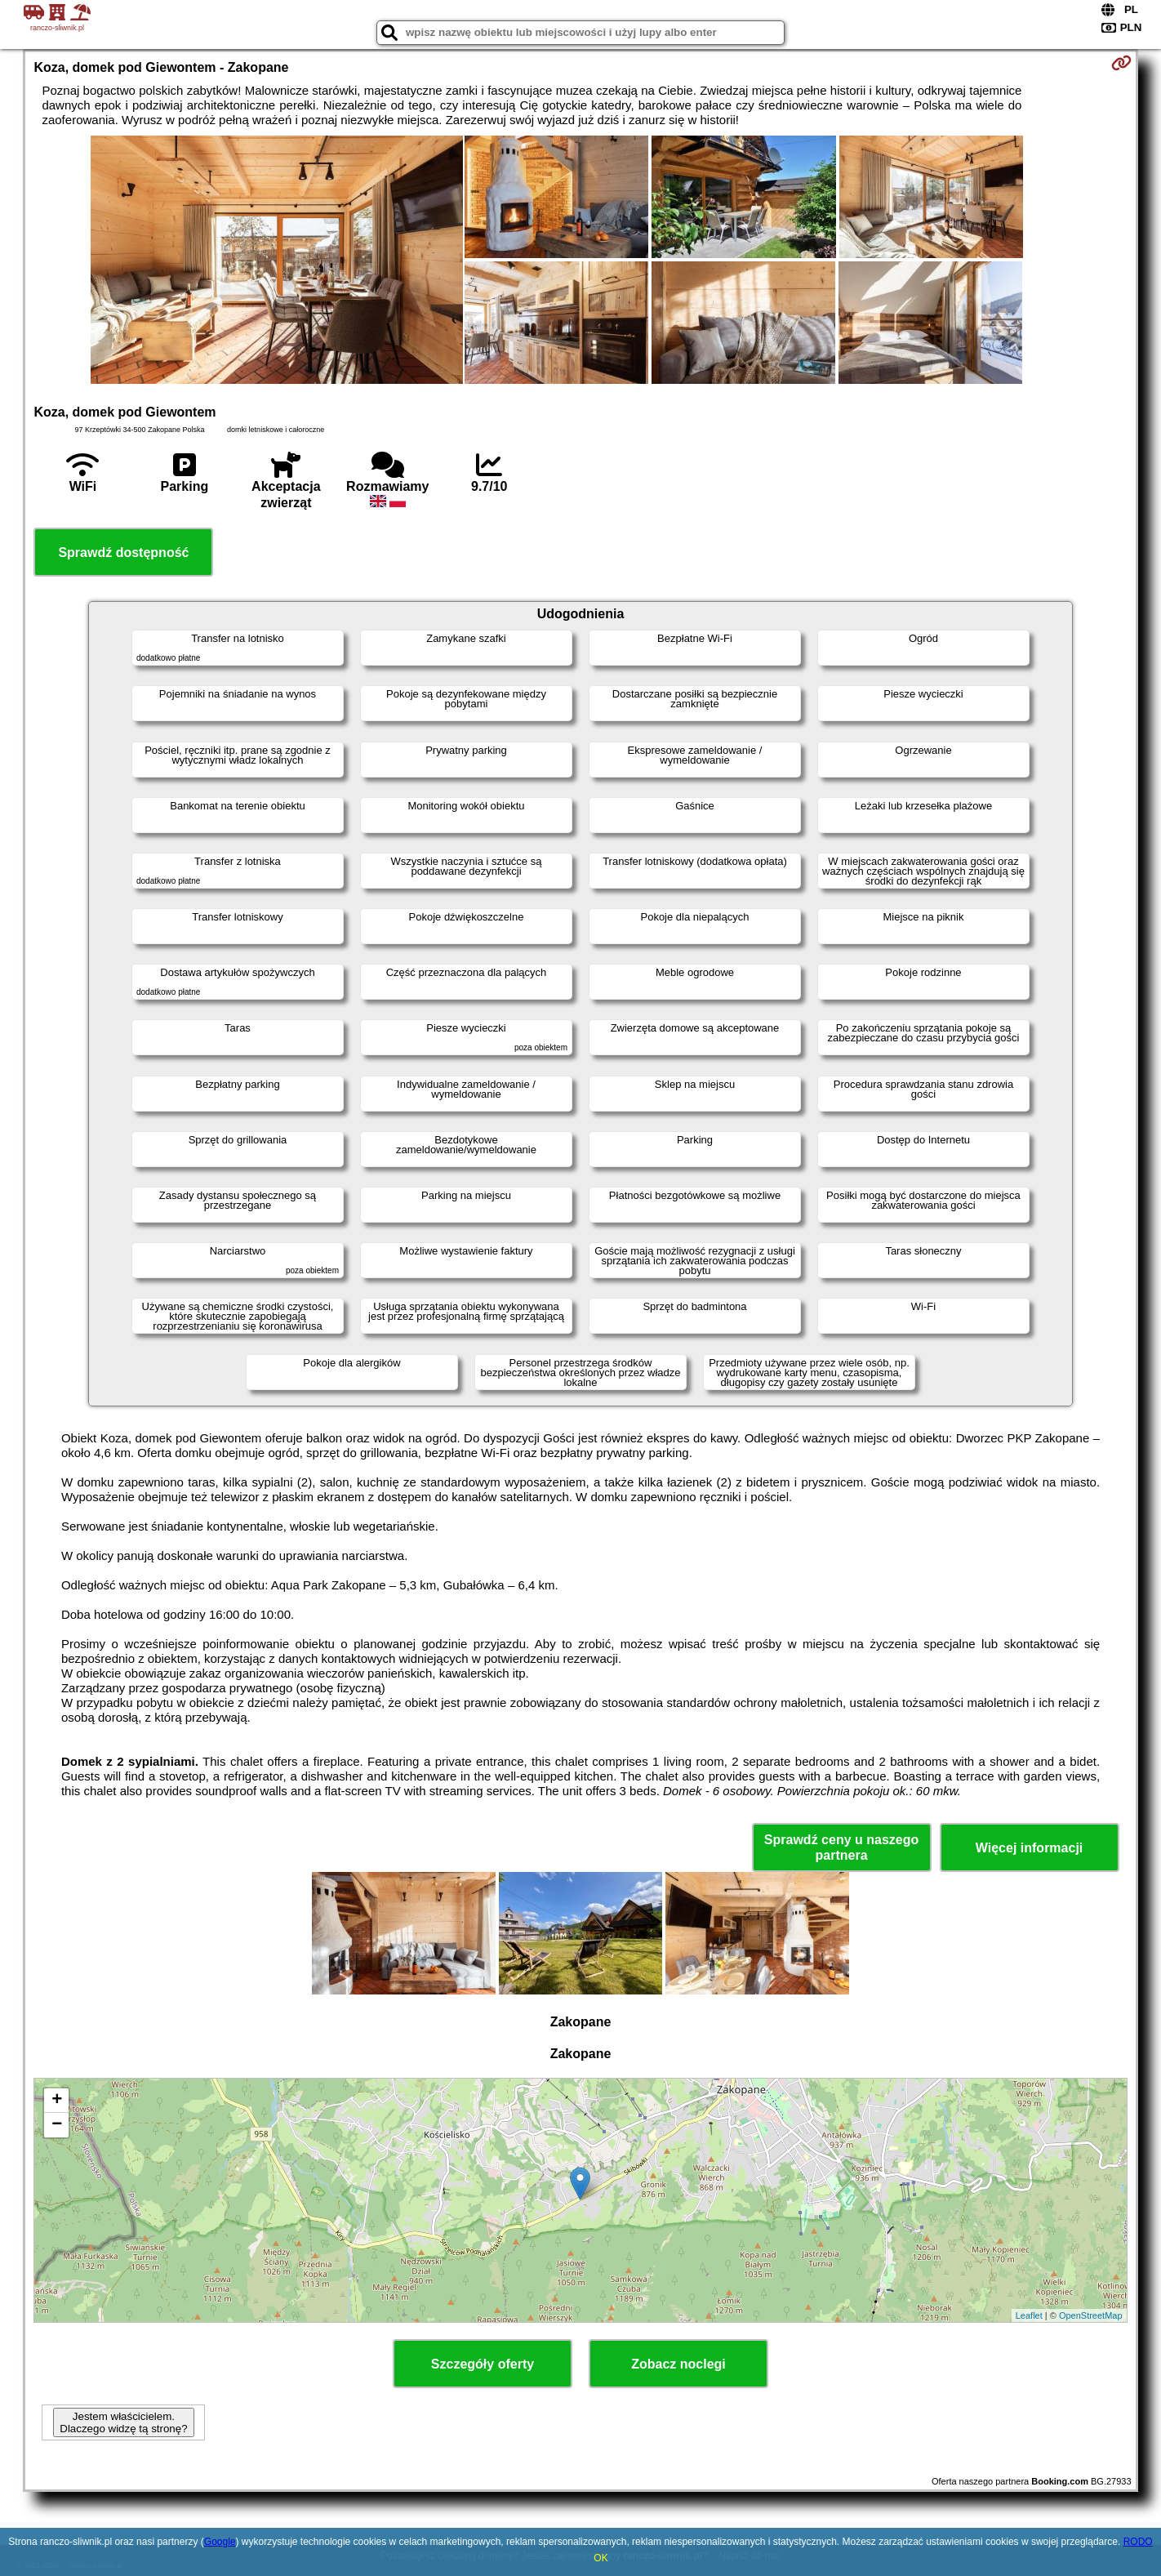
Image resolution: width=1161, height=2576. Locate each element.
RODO (1138, 2541)
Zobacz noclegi (678, 2364)
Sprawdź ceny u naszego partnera (841, 1847)
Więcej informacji (1029, 1848)
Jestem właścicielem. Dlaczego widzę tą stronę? (123, 2422)
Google (220, 2541)
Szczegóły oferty (482, 2364)
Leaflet (1029, 2315)
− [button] (56, 2125)
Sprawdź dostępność (123, 552)
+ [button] (56, 2100)
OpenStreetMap (1091, 2315)
